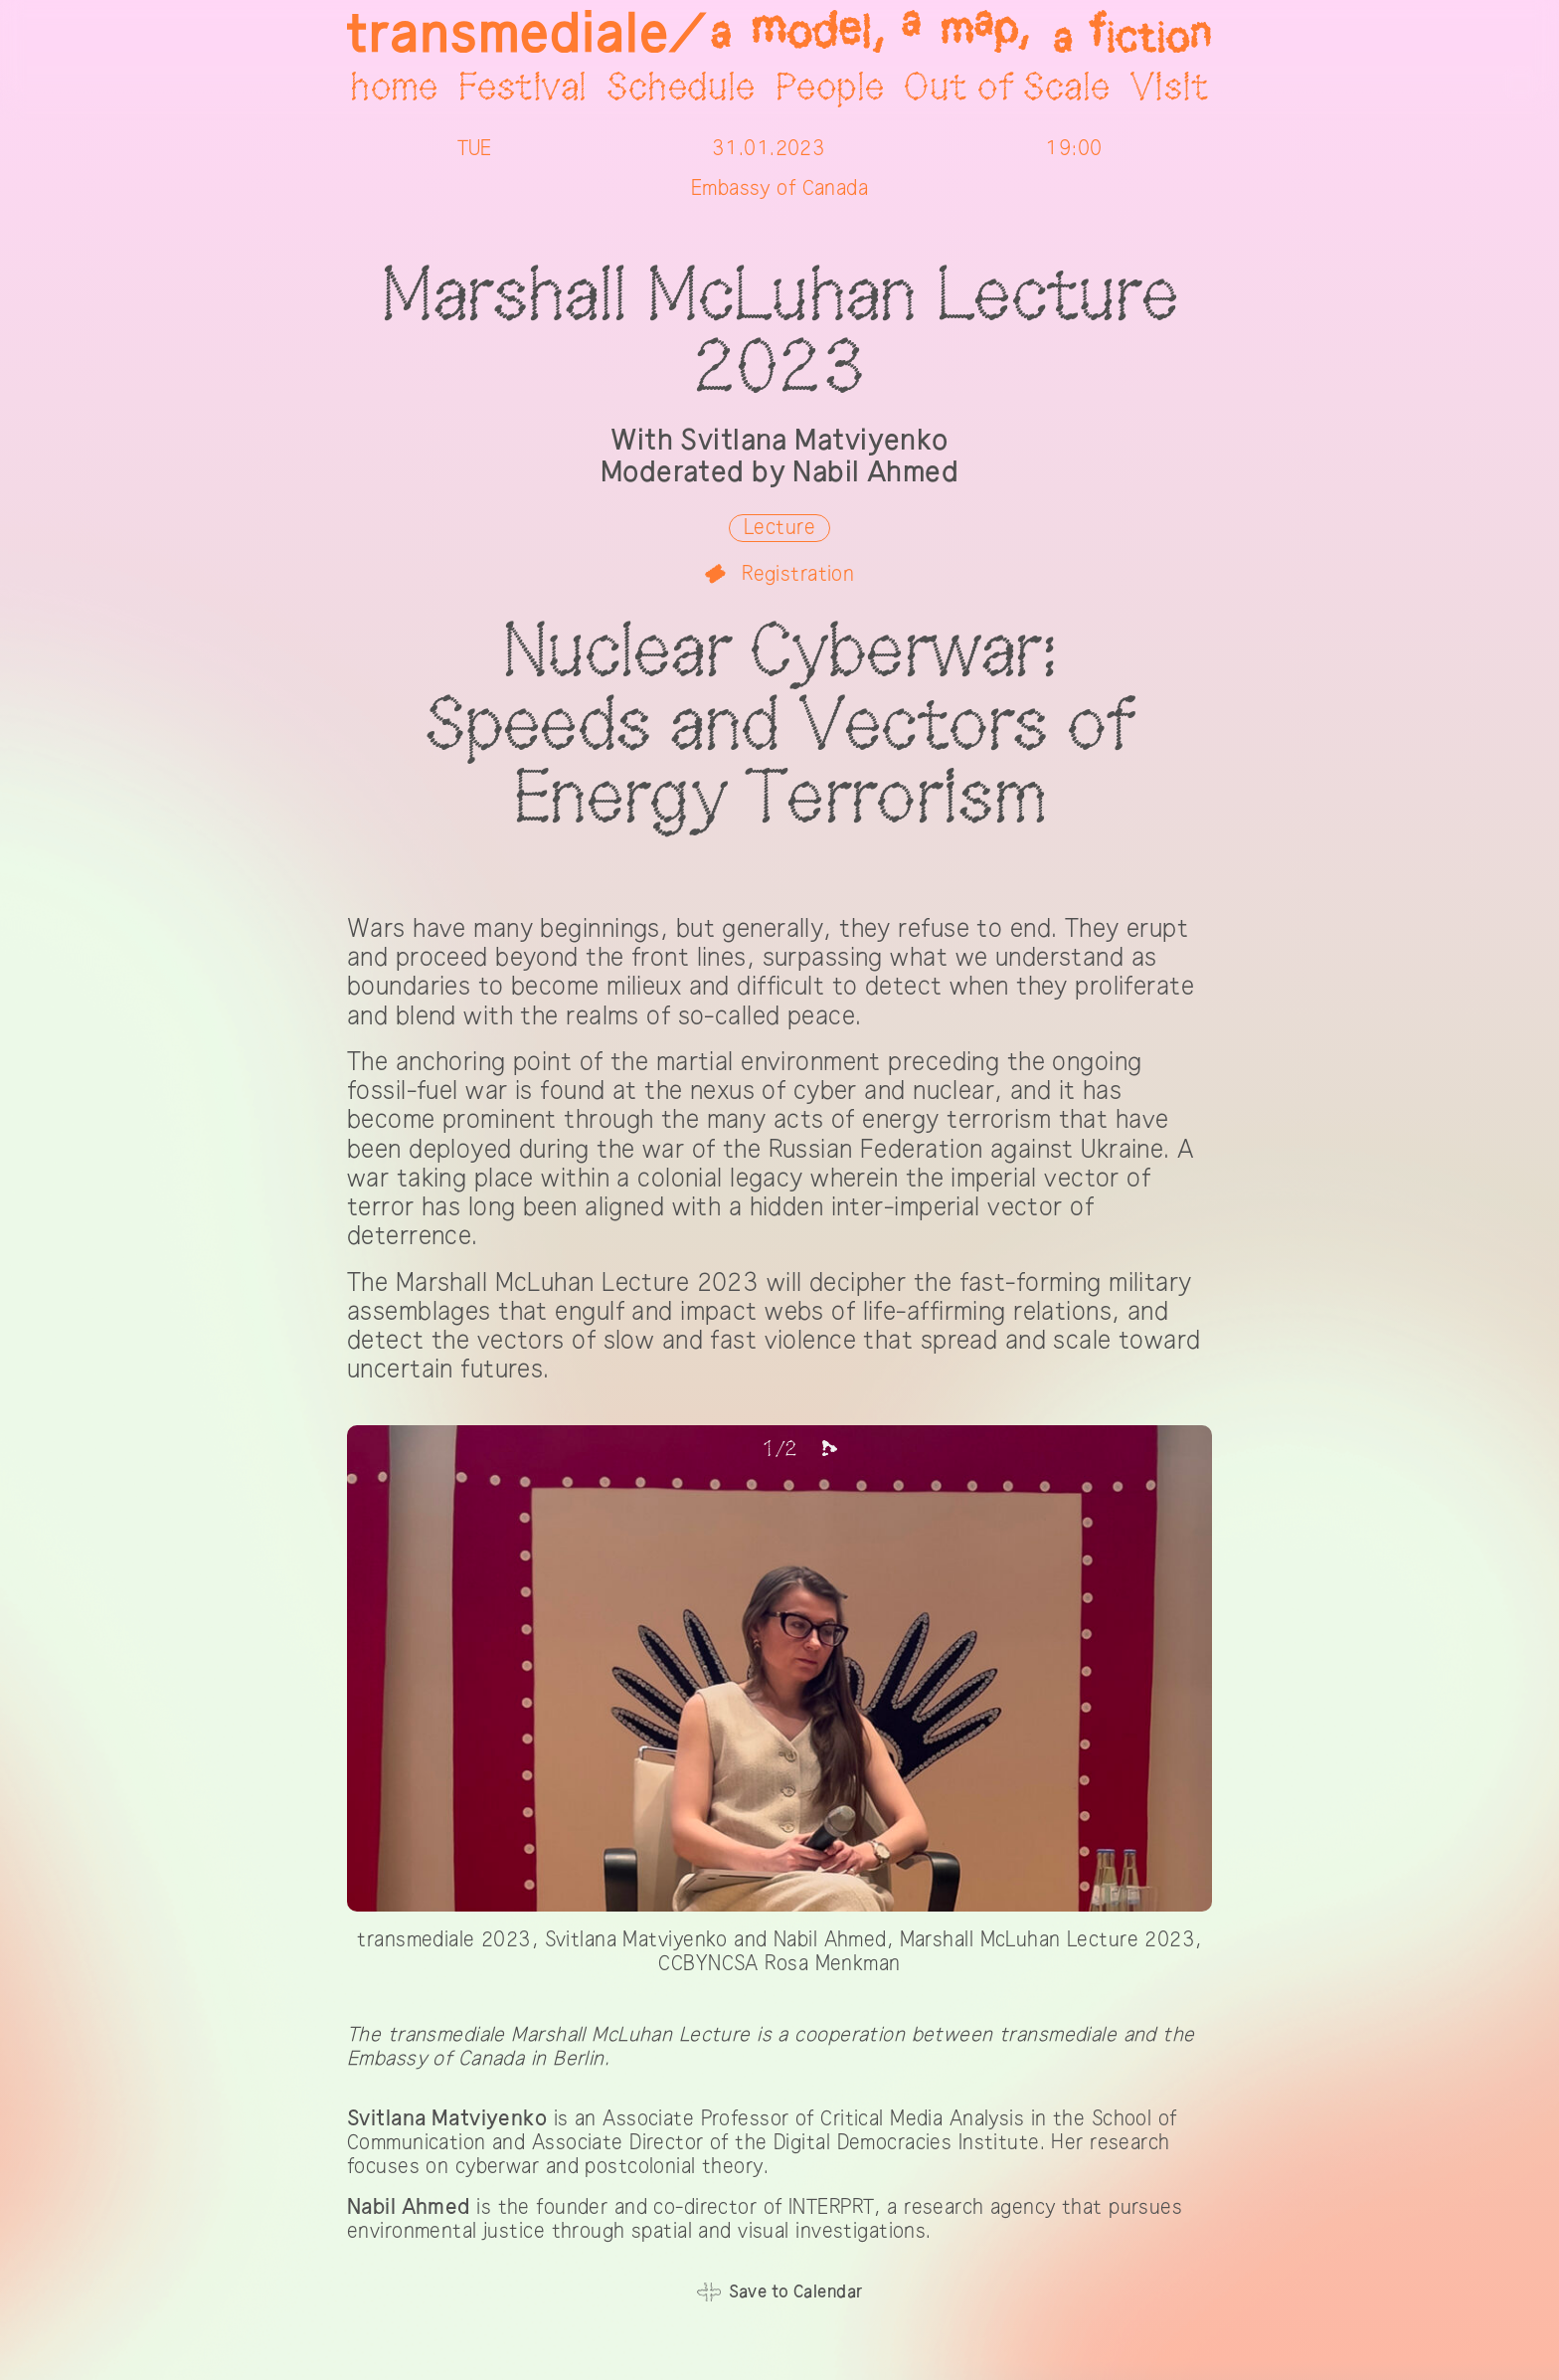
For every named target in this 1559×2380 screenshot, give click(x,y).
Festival (522, 88)
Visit (1169, 88)
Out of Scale (1007, 88)
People (830, 88)
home (394, 88)
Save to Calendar (796, 2292)
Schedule (680, 88)
